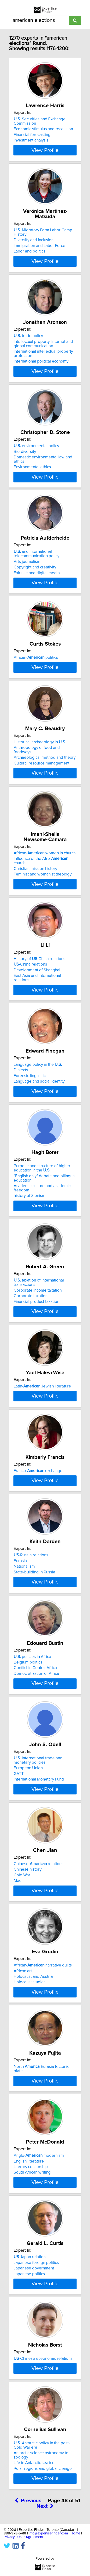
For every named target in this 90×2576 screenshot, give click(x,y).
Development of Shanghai (37, 1093)
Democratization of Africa (36, 1936)
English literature (29, 2523)
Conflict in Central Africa (35, 1930)
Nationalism (24, 1811)
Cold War (22, 2170)
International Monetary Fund (39, 2060)
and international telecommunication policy (36, 605)
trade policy (28, 364)
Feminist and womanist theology (43, 983)
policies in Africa (32, 1919)
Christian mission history (35, 977)
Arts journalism (27, 613)
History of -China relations (39, 1081)
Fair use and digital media (37, 624)
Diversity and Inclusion (34, 254)
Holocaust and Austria (33, 2289)
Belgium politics (28, 1925)
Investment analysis (31, 145)
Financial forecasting (32, 140)
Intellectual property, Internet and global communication (43, 371)
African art (23, 2283)
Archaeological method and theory (45, 858)
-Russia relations (31, 1799)
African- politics (36, 723)
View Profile (45, 164)
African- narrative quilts (43, 2278)
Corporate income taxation (38, 1450)
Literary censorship (31, 2529)
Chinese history (28, 2164)
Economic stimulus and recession (43, 134)
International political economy (41, 389)
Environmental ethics (32, 504)
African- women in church (45, 962)
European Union (28, 2048)
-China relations (30, 1087)
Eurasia (20, 1805)
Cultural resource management (41, 863)
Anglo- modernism (39, 2517)
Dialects (21, 1207)
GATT (19, 2054)
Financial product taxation (36, 1462)
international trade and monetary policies (38, 2041)
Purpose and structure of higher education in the (42, 1323)
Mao (18, 2175)
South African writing (32, 2534)
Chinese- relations (38, 2158)
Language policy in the (38, 1201)
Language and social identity (39, 1218)
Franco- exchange (38, 1680)
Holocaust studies (30, 2295)
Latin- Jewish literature (42, 1560)
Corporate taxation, (31, 1456)
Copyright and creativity (35, 618)
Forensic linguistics (31, 1212)
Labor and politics (29, 265)
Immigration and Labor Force (39, 260)
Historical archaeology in (40, 842)
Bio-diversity (25, 489)
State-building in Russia (34, 1816)
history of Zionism (29, 1351)
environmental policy (36, 483)
